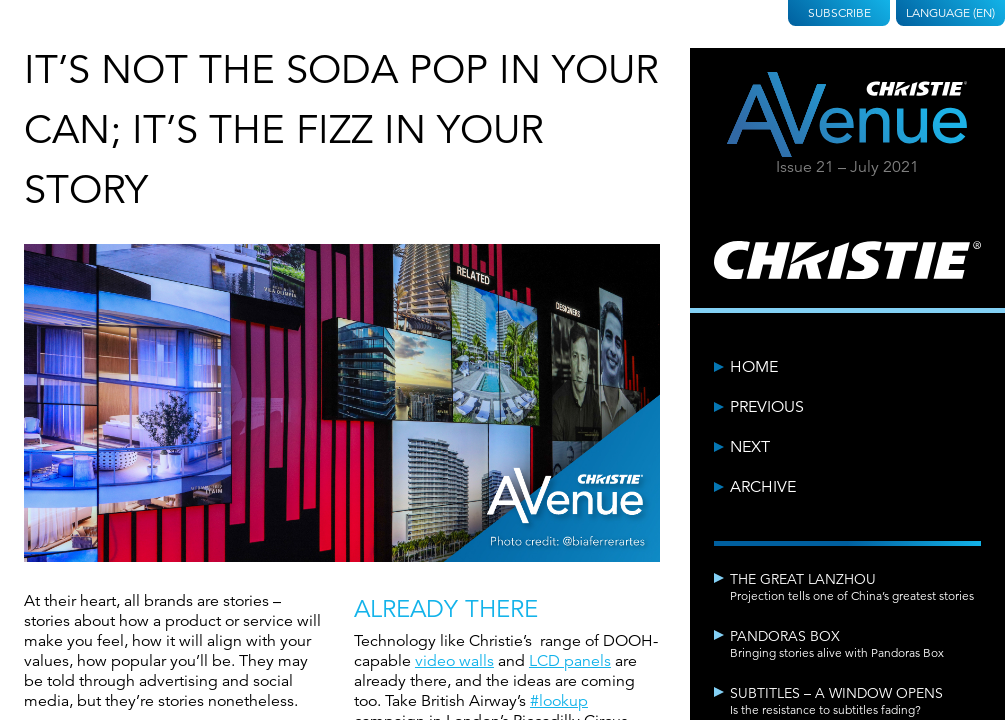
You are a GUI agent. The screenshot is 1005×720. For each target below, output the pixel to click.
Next (750, 447)
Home (754, 367)
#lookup (559, 701)
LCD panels (570, 661)
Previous (767, 407)
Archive (763, 487)
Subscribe (839, 12)
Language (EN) (950, 12)
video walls (454, 661)
